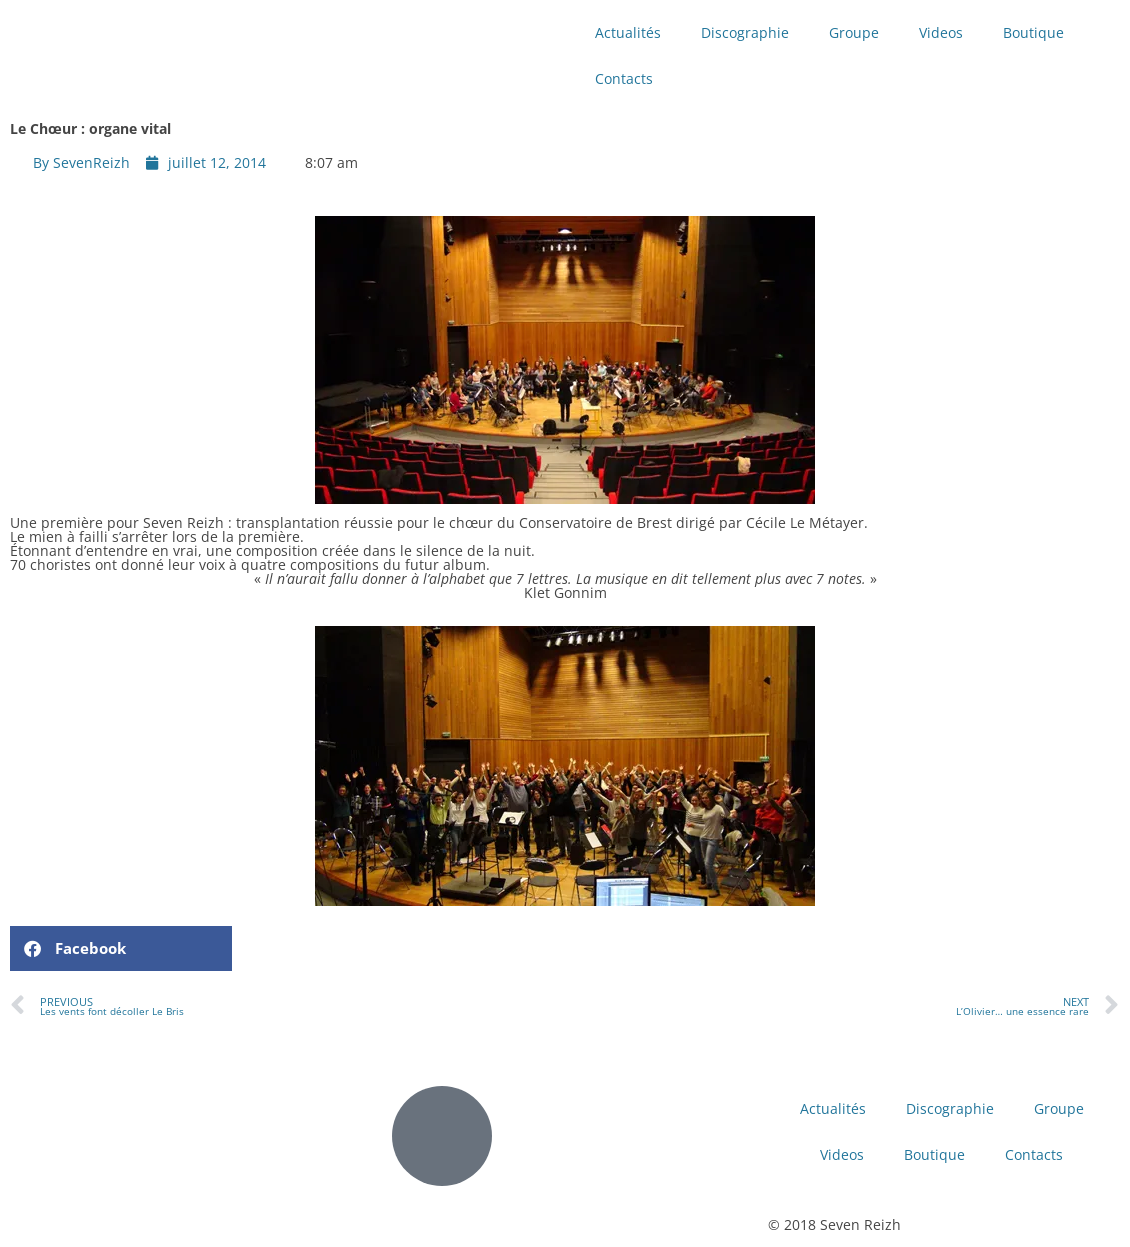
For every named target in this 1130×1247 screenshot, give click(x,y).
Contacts (624, 78)
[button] (121, 948)
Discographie (745, 32)
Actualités (628, 32)
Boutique (1033, 32)
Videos (941, 32)
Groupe (854, 32)
